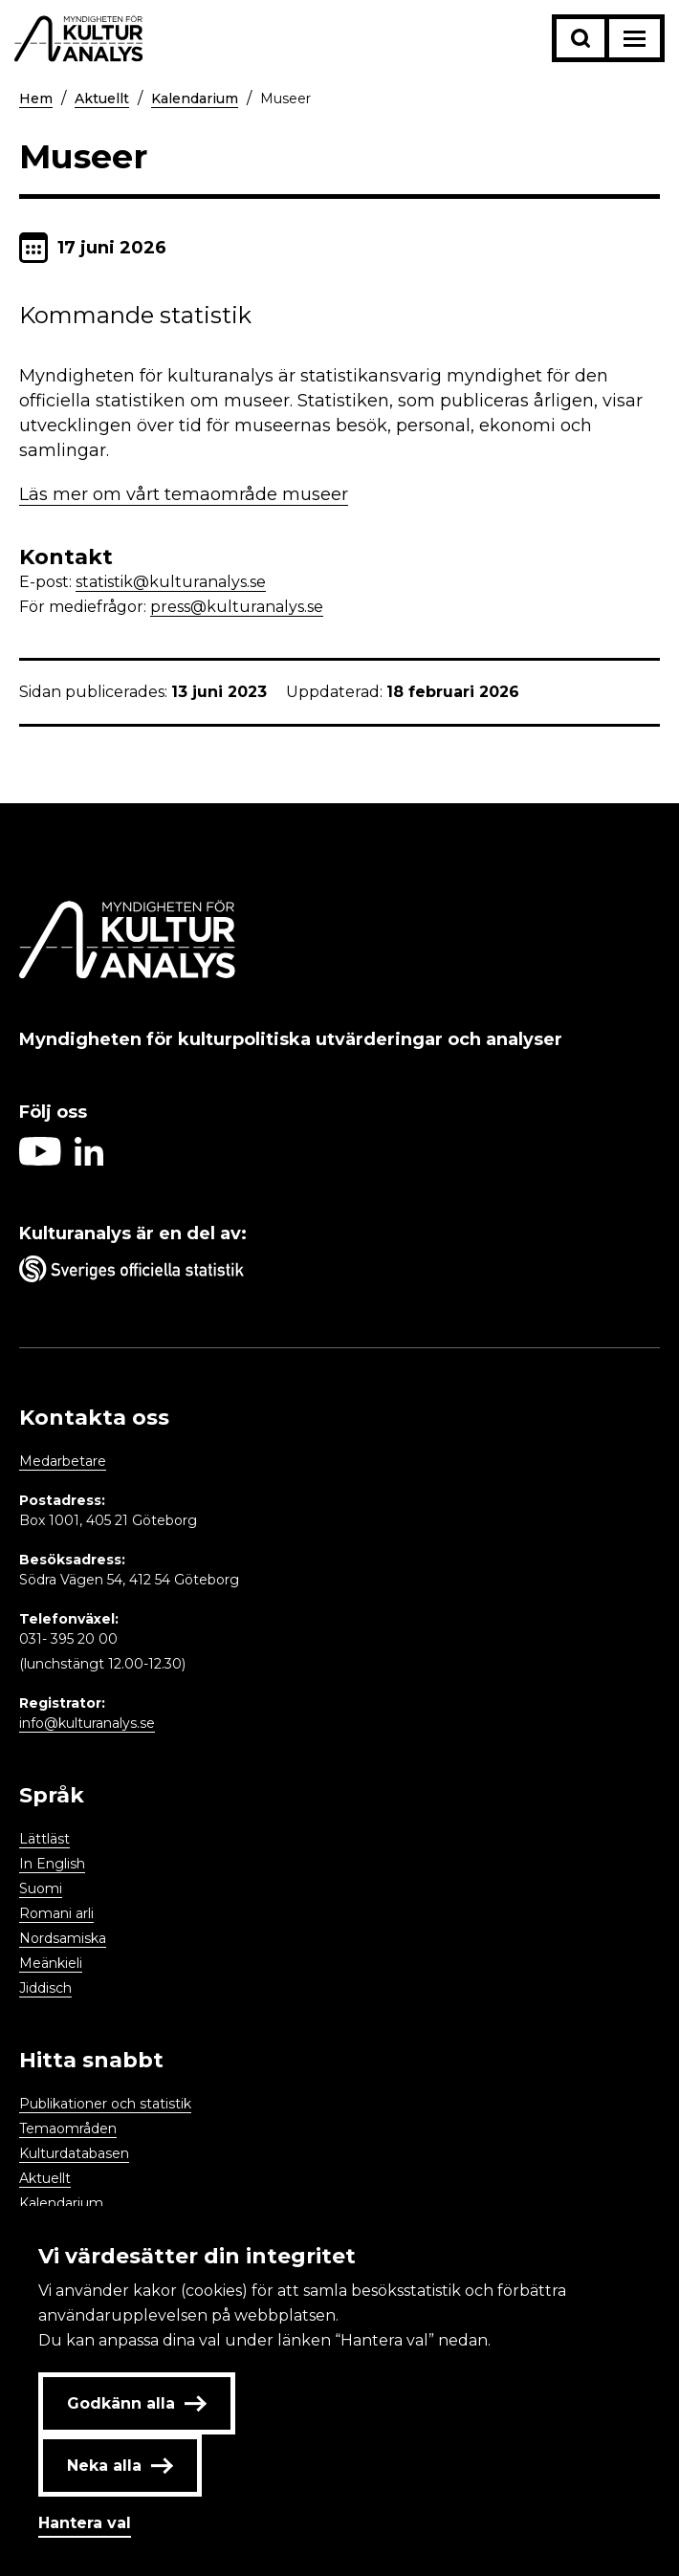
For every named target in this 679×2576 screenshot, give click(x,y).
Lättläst (44, 1838)
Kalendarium (194, 98)
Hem (36, 98)
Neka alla (120, 2465)
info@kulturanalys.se (87, 1723)
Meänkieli (50, 1963)
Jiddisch (45, 1988)
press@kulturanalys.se (236, 607)
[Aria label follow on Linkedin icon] (89, 1160)
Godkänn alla (137, 2403)
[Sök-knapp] (580, 38)
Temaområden (68, 2128)
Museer (285, 98)
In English (52, 1863)
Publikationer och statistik (105, 2103)
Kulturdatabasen (74, 2153)
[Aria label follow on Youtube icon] (40, 1160)
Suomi (40, 1888)
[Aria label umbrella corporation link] (339, 1272)
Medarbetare (62, 1461)
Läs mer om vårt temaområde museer (183, 494)
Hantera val (84, 2523)
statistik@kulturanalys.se (171, 582)
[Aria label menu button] (634, 38)
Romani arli (56, 1913)
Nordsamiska (62, 1938)
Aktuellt (102, 98)
